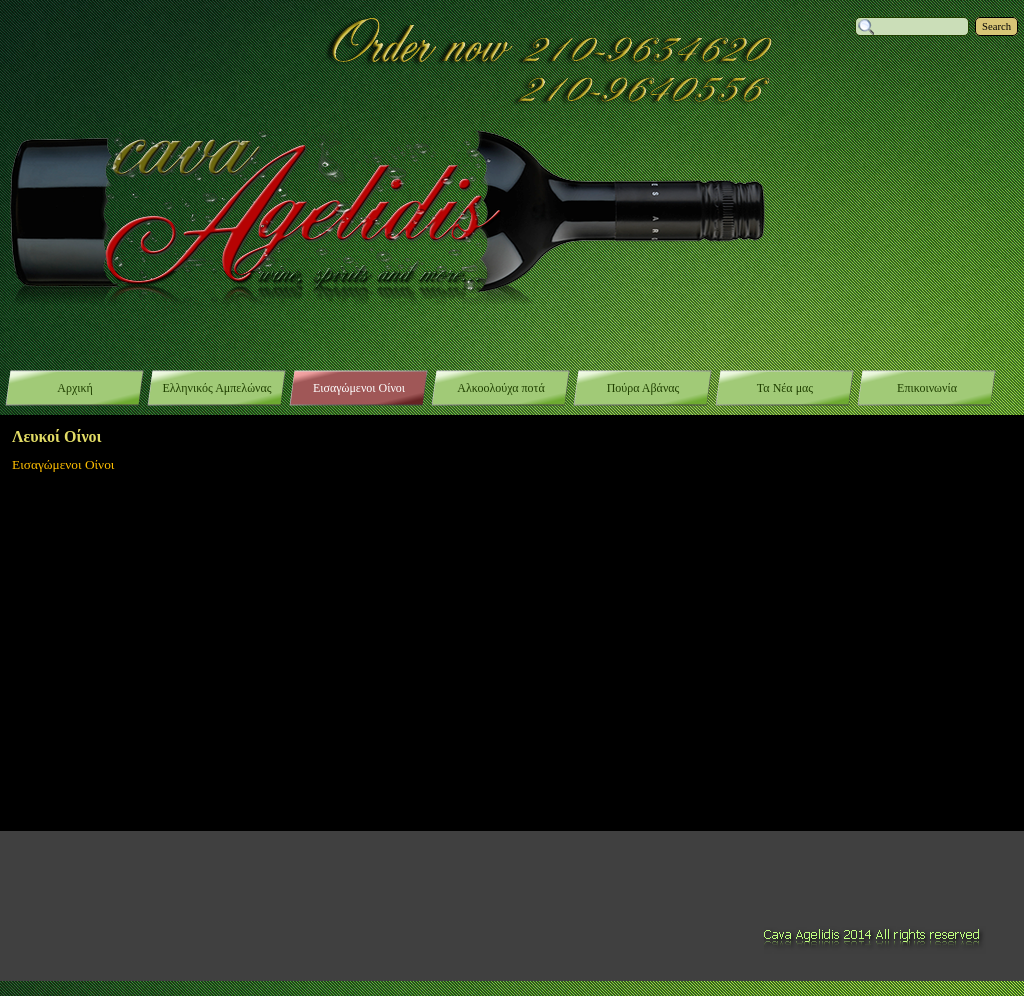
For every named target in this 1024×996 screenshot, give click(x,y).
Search (996, 26)
